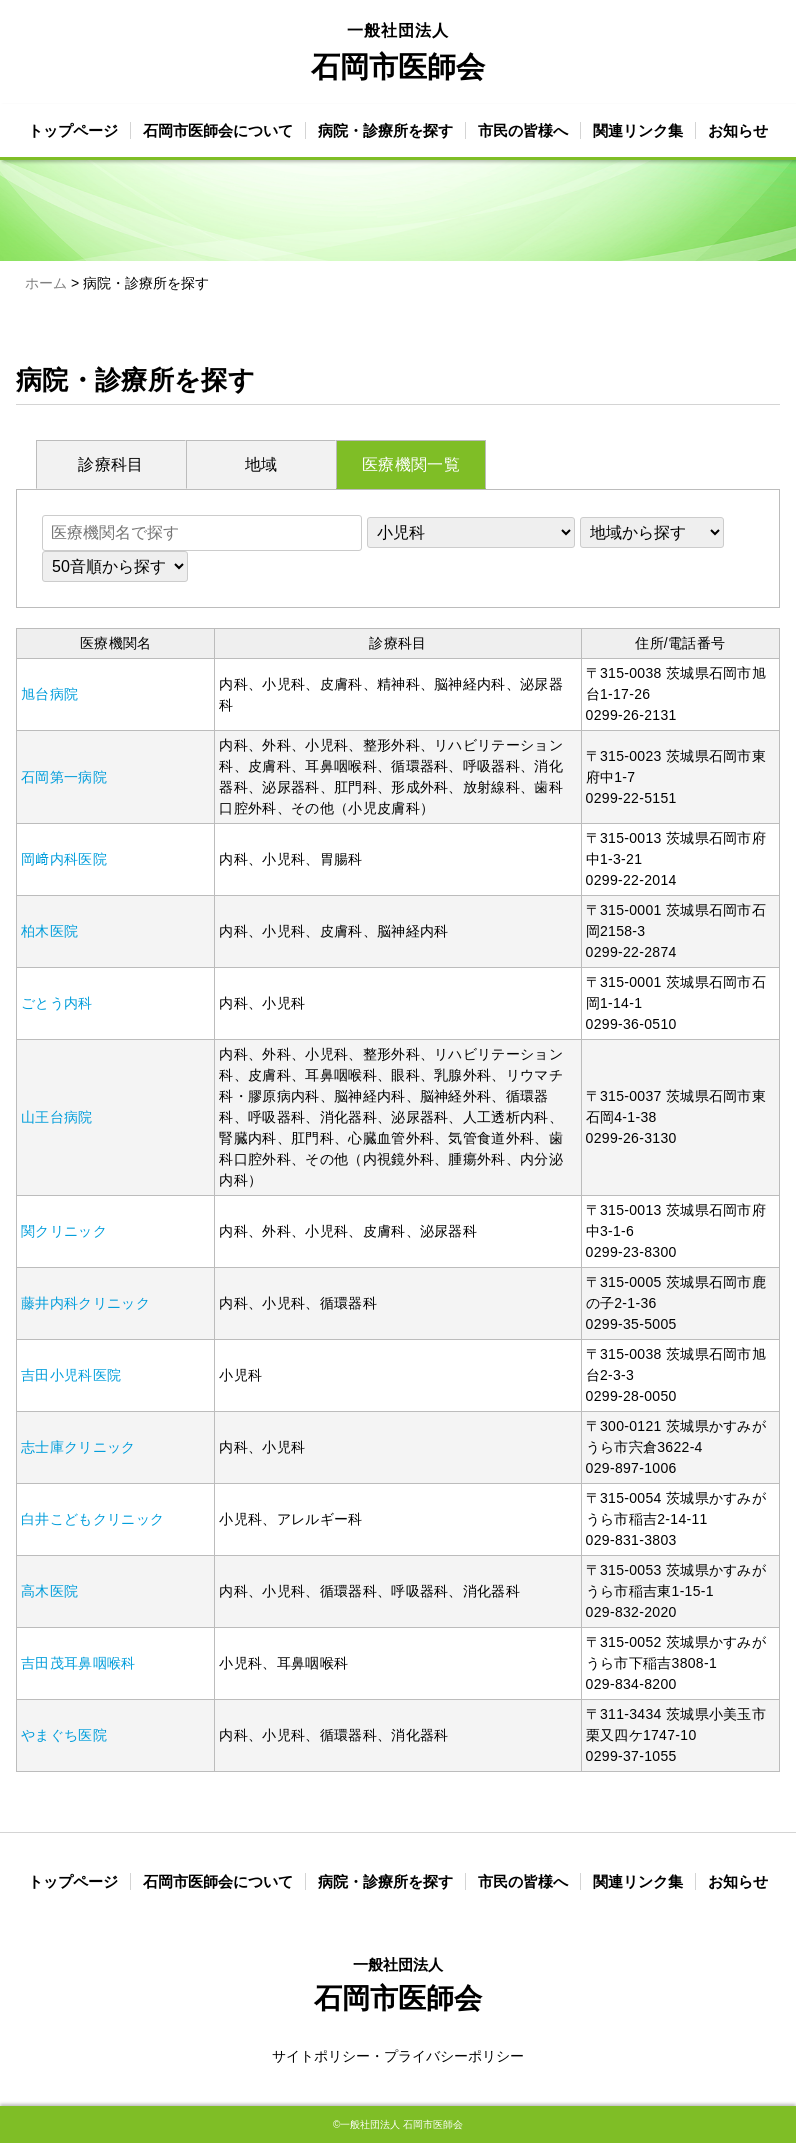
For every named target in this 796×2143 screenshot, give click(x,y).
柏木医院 (49, 931)
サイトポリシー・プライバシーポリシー (398, 2056)
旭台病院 (49, 694)
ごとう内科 (57, 1003)
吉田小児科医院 (71, 1375)
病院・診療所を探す (385, 130)
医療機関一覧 (411, 464)
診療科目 (110, 464)
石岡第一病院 (64, 777)
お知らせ (738, 130)
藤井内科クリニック (85, 1303)
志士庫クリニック (78, 1447)
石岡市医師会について (218, 130)
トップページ (73, 130)
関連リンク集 (638, 130)
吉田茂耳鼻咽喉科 (78, 1663)
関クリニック (64, 1231)
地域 (261, 464)
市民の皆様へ (523, 130)
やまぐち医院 (64, 1735)
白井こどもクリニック (92, 1519)
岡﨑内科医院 (64, 859)
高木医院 (49, 1591)
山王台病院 (57, 1117)
